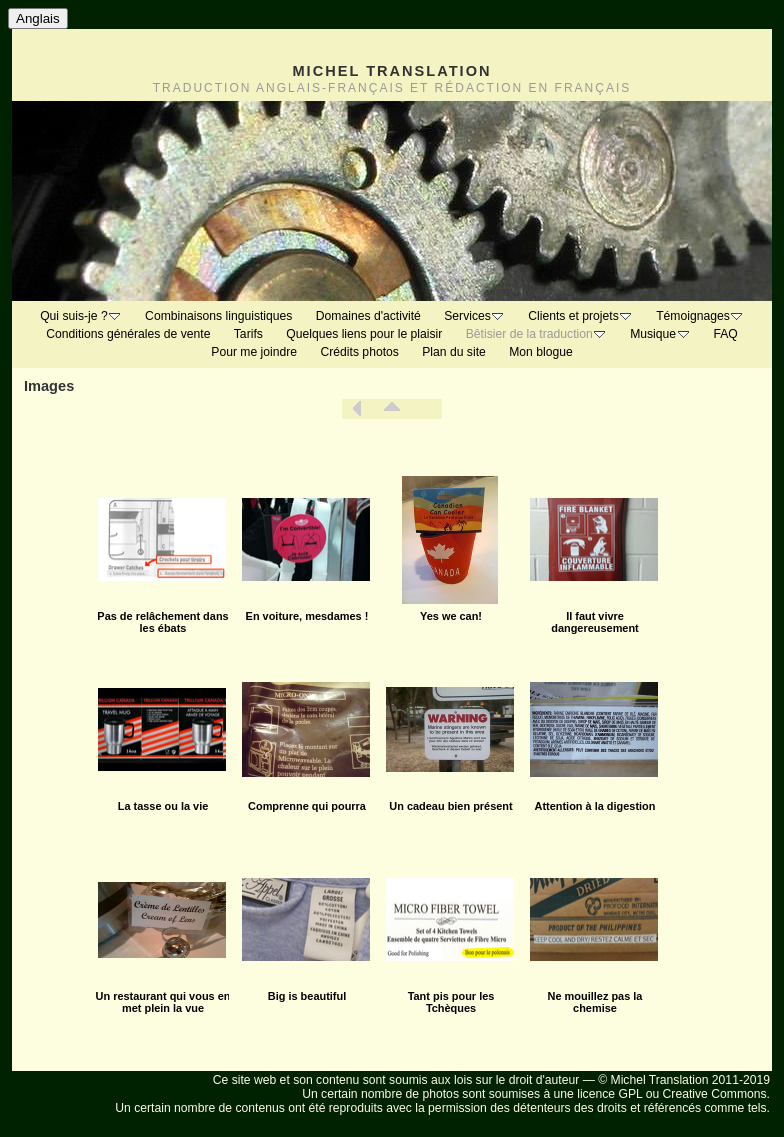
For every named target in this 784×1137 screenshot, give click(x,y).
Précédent (357, 409)
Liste (392, 409)
